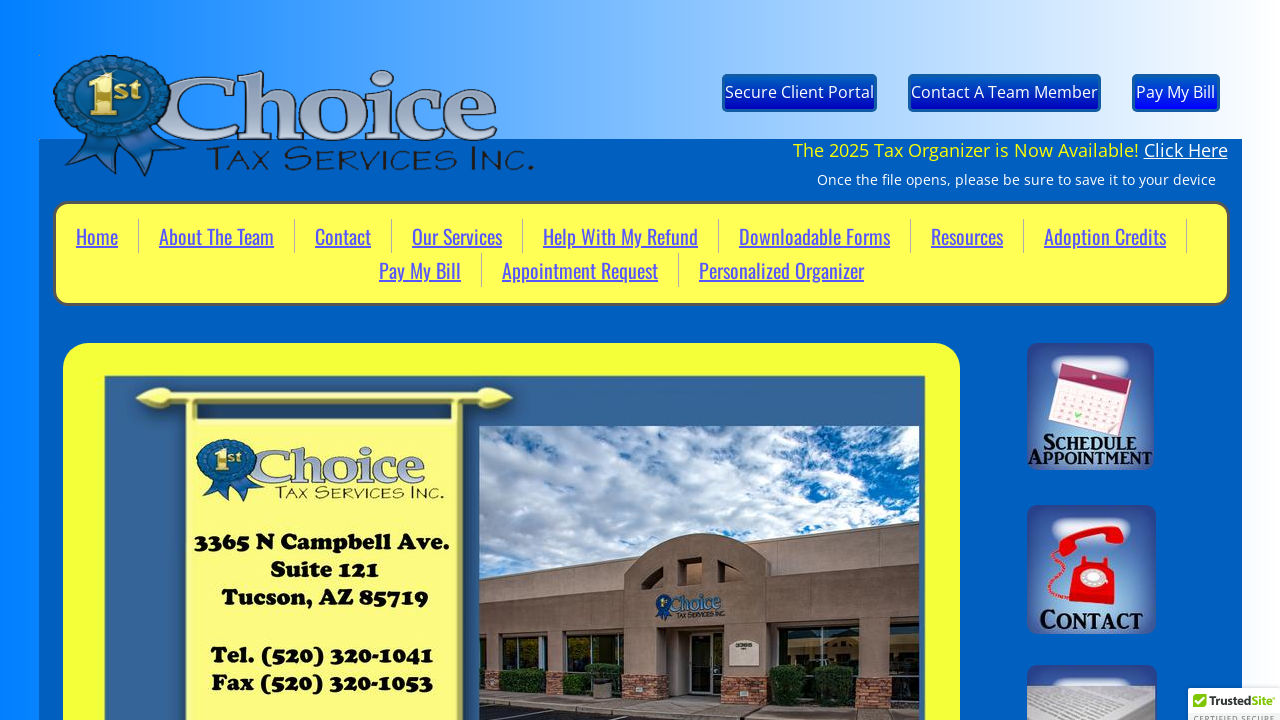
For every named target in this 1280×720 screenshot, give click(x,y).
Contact (343, 236)
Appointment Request (580, 270)
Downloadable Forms (814, 236)
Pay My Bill (420, 270)
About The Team (216, 236)
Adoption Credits (1105, 236)
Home (97, 236)
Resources (967, 236)
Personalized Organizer (781, 270)
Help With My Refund (620, 236)
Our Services (457, 236)
